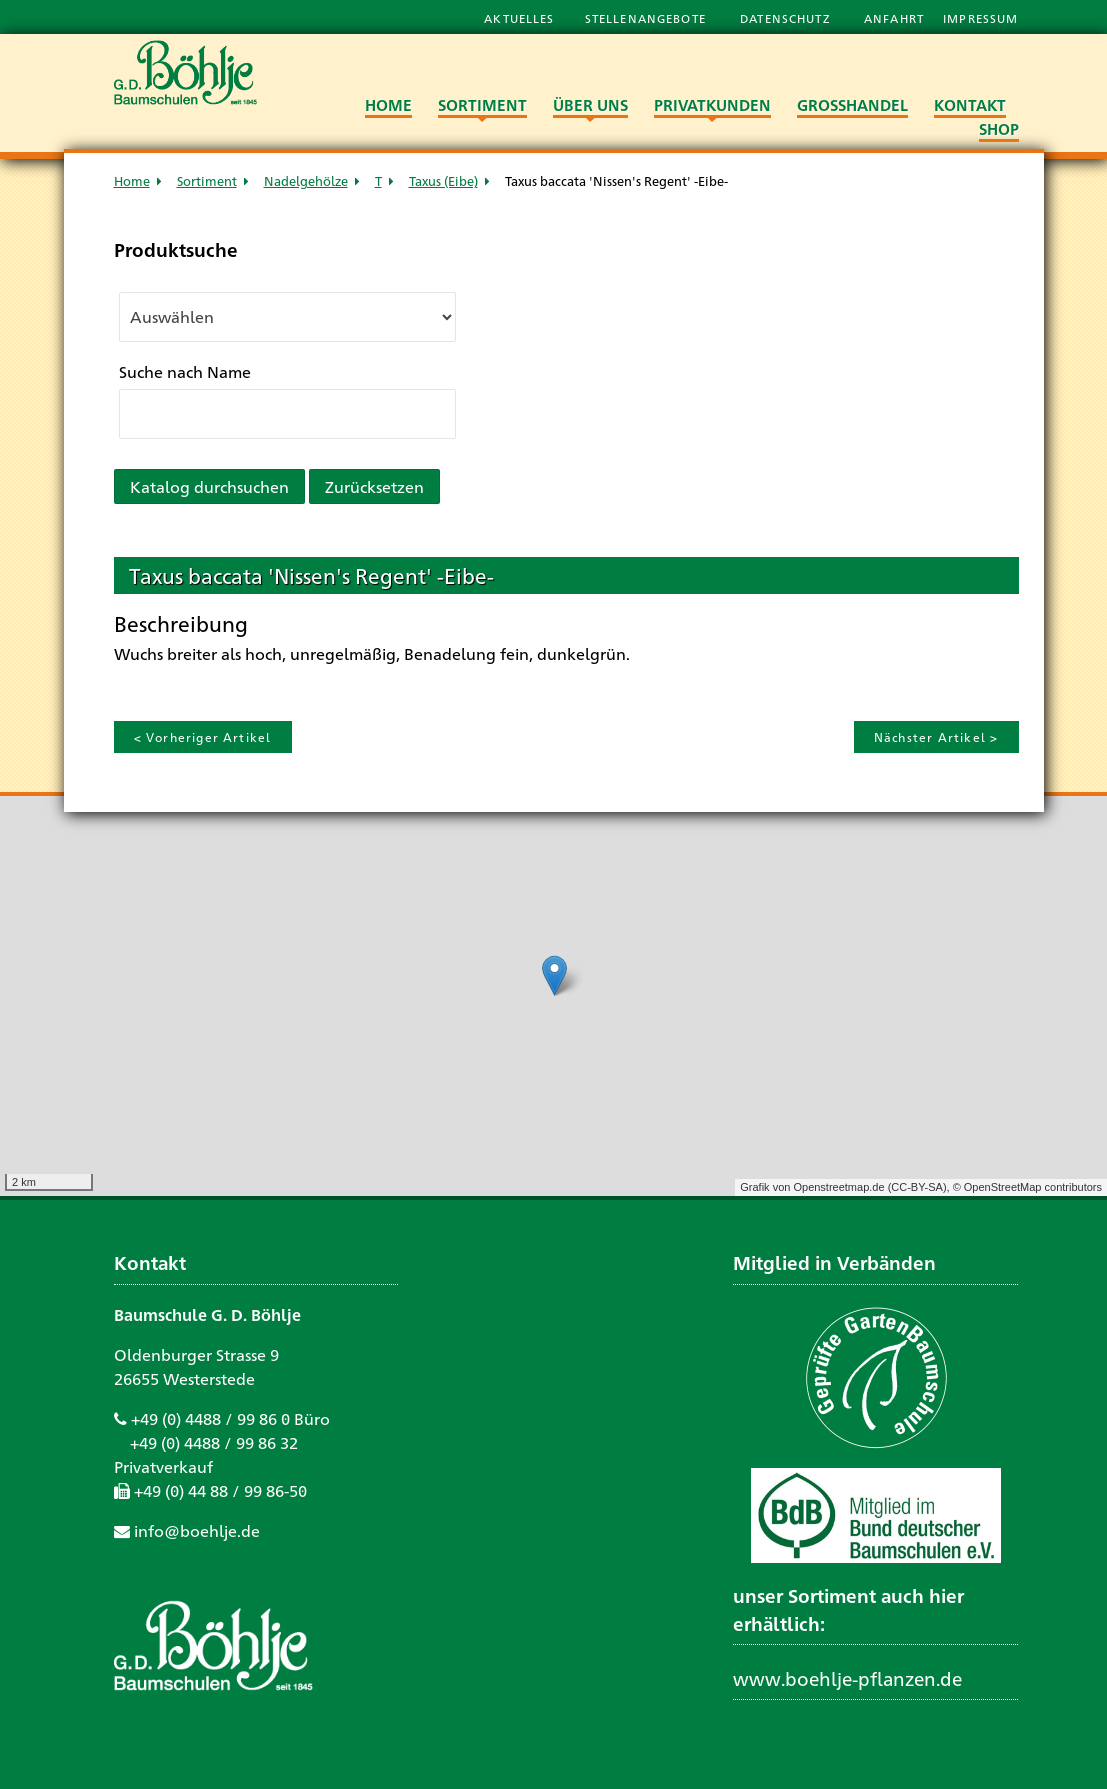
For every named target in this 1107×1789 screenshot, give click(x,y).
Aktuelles (519, 18)
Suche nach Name (185, 371)
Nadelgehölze (306, 180)
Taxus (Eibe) (443, 180)
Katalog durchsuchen (209, 486)
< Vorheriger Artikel (203, 737)
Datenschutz (787, 18)
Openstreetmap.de (838, 1187)
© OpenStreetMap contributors (1027, 1187)
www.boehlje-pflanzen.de (847, 1678)
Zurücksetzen (374, 486)
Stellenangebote (647, 18)
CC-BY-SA (917, 1187)
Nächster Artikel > (936, 737)
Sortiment (207, 180)
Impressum (980, 18)
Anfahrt (896, 18)
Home (132, 180)
